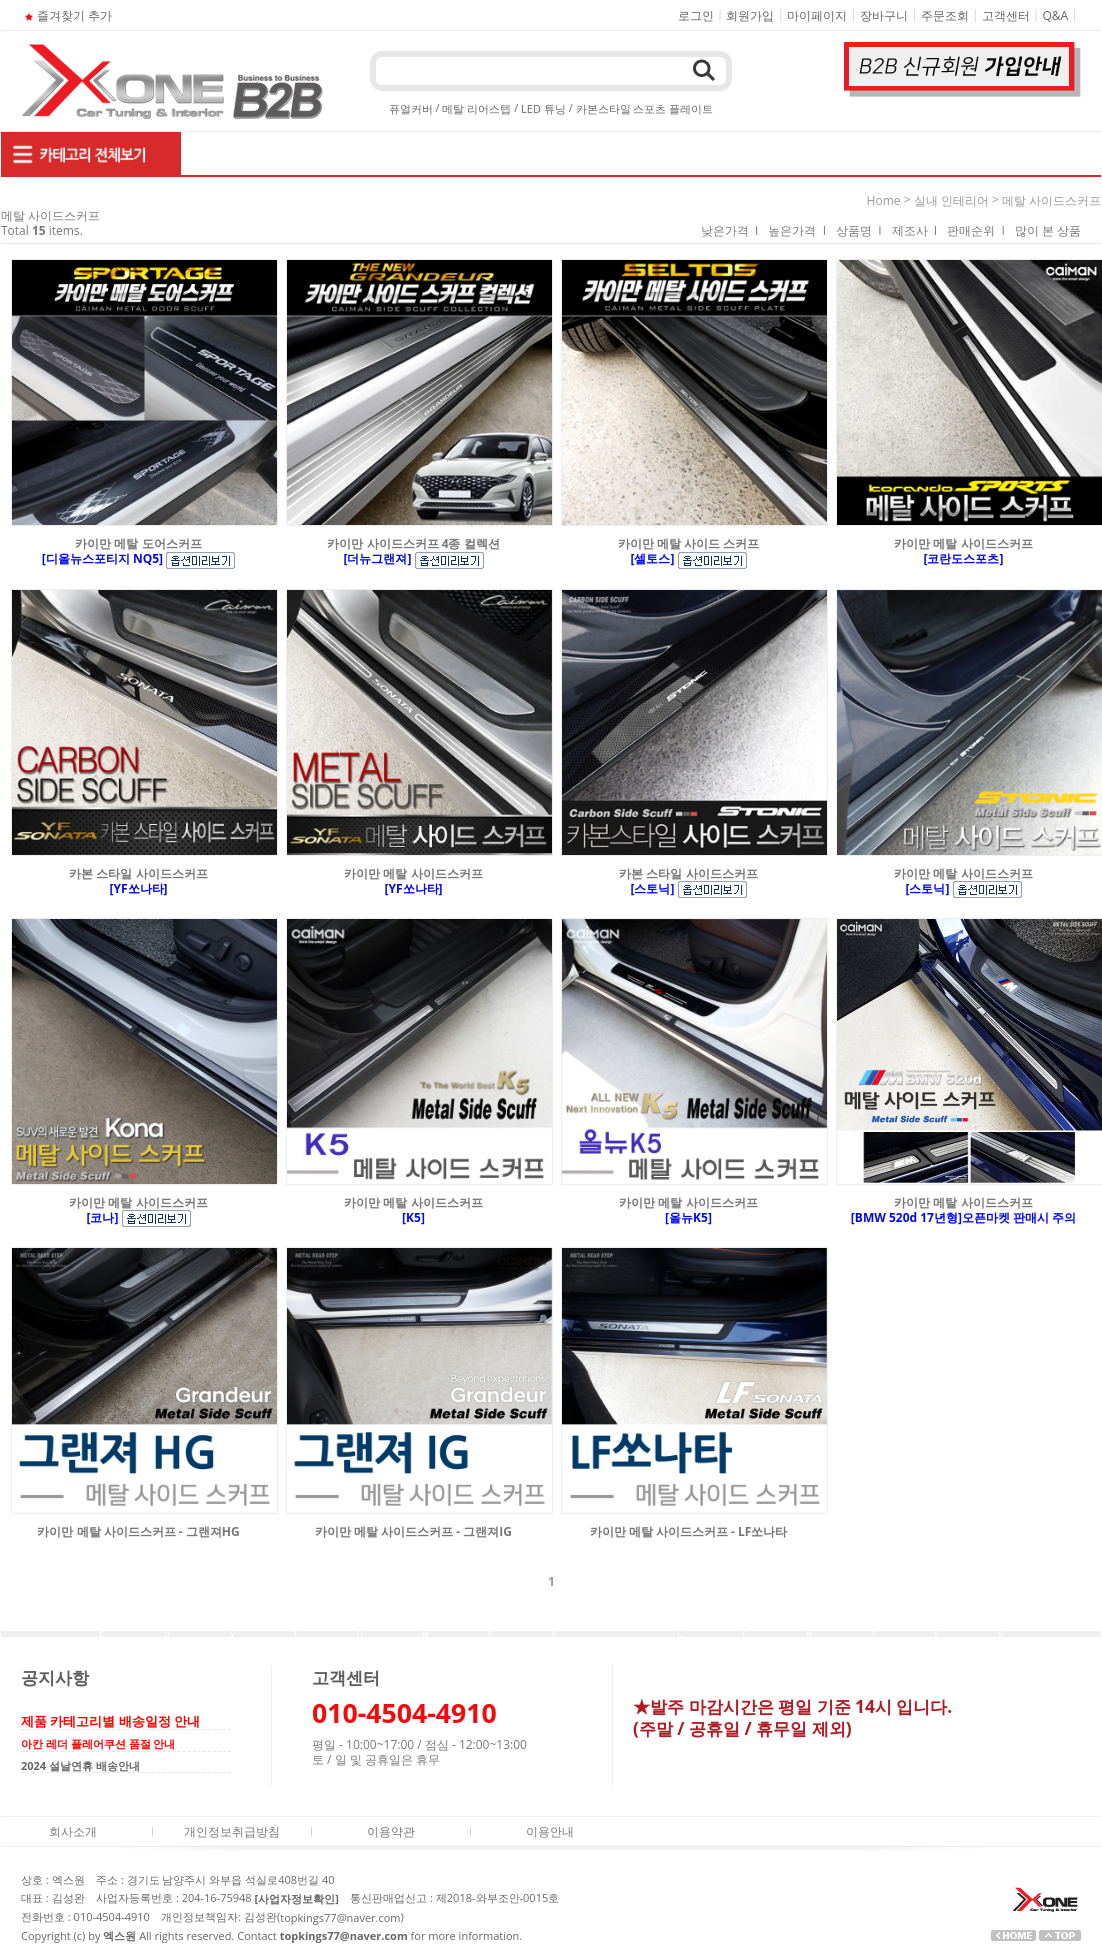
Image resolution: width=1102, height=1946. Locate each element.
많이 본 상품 (1048, 230)
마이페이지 (817, 15)
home (884, 200)
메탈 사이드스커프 (1051, 200)
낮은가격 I (730, 230)
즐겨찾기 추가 (66, 15)
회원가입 (750, 15)
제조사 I (915, 230)
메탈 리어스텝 (476, 108)
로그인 (696, 15)
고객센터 (1006, 15)
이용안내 (550, 1831)
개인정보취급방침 (232, 1831)
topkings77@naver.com (340, 1917)
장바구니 (884, 15)
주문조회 (945, 15)
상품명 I (859, 230)
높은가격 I (797, 230)
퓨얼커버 (411, 108)
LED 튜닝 (543, 108)
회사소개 (73, 1831)
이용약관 (391, 1831)
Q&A (1056, 15)
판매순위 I (976, 230)
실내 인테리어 (951, 200)
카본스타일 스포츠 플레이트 (645, 108)
